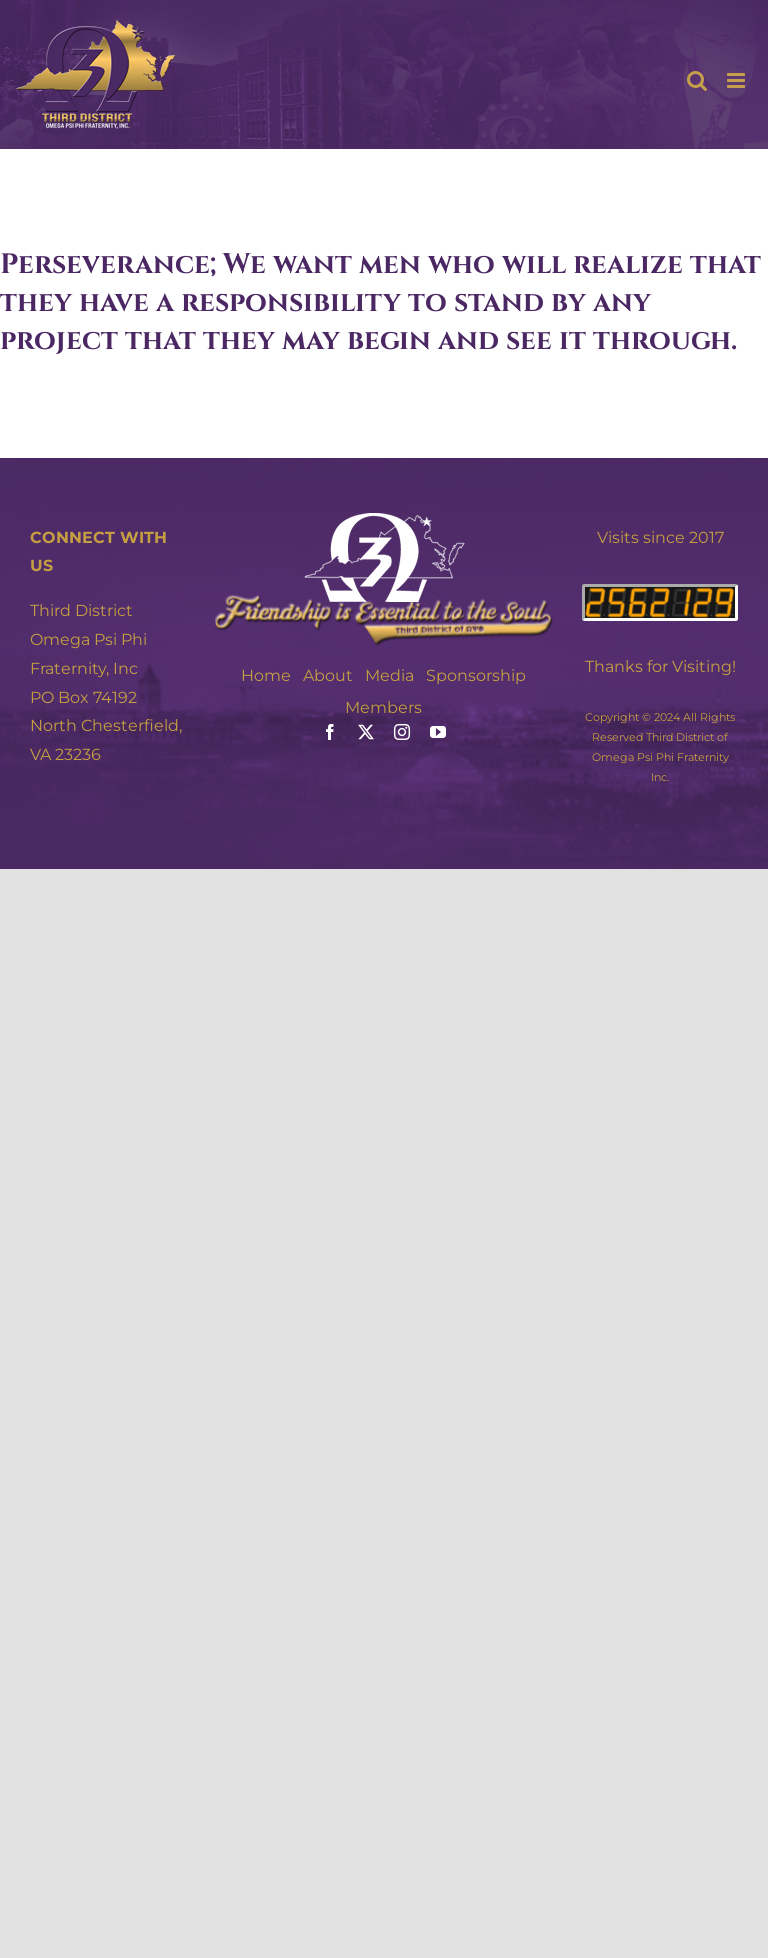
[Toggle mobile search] (697, 80)
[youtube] (438, 732)
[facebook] (330, 732)
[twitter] (366, 732)
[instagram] (402, 732)
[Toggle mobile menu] (737, 80)
